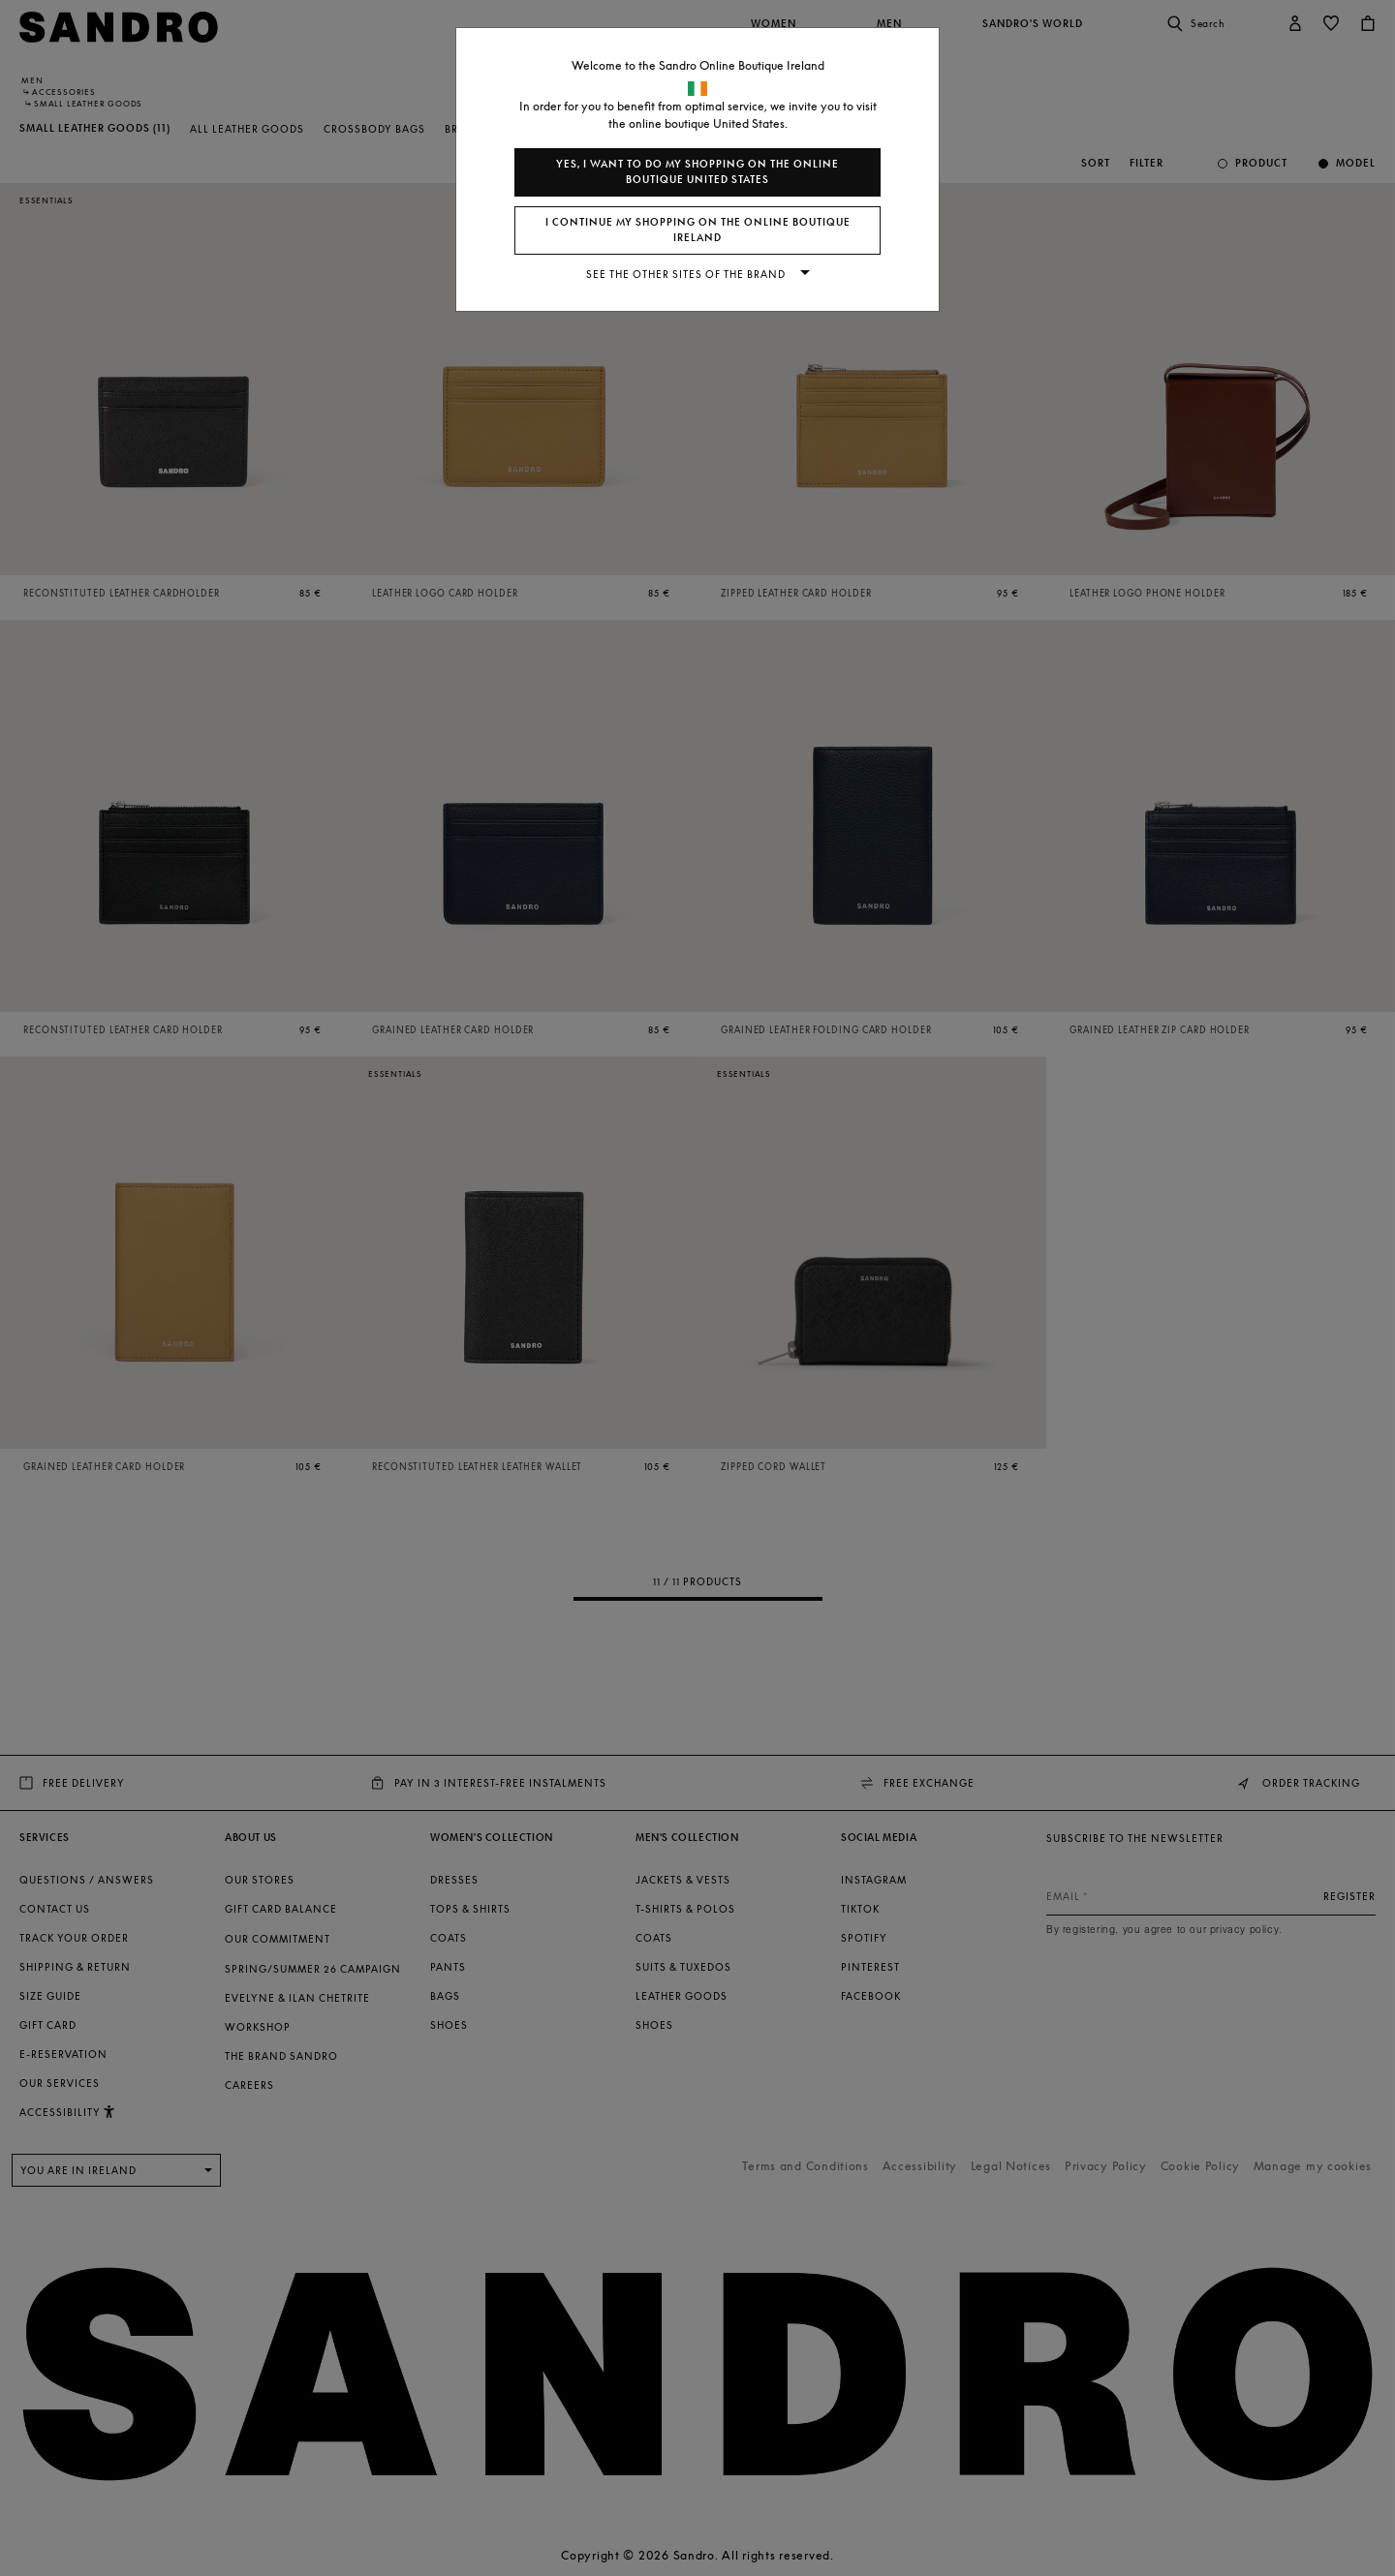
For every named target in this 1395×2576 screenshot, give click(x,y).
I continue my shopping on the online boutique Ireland (698, 230)
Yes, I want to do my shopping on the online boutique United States (697, 172)
